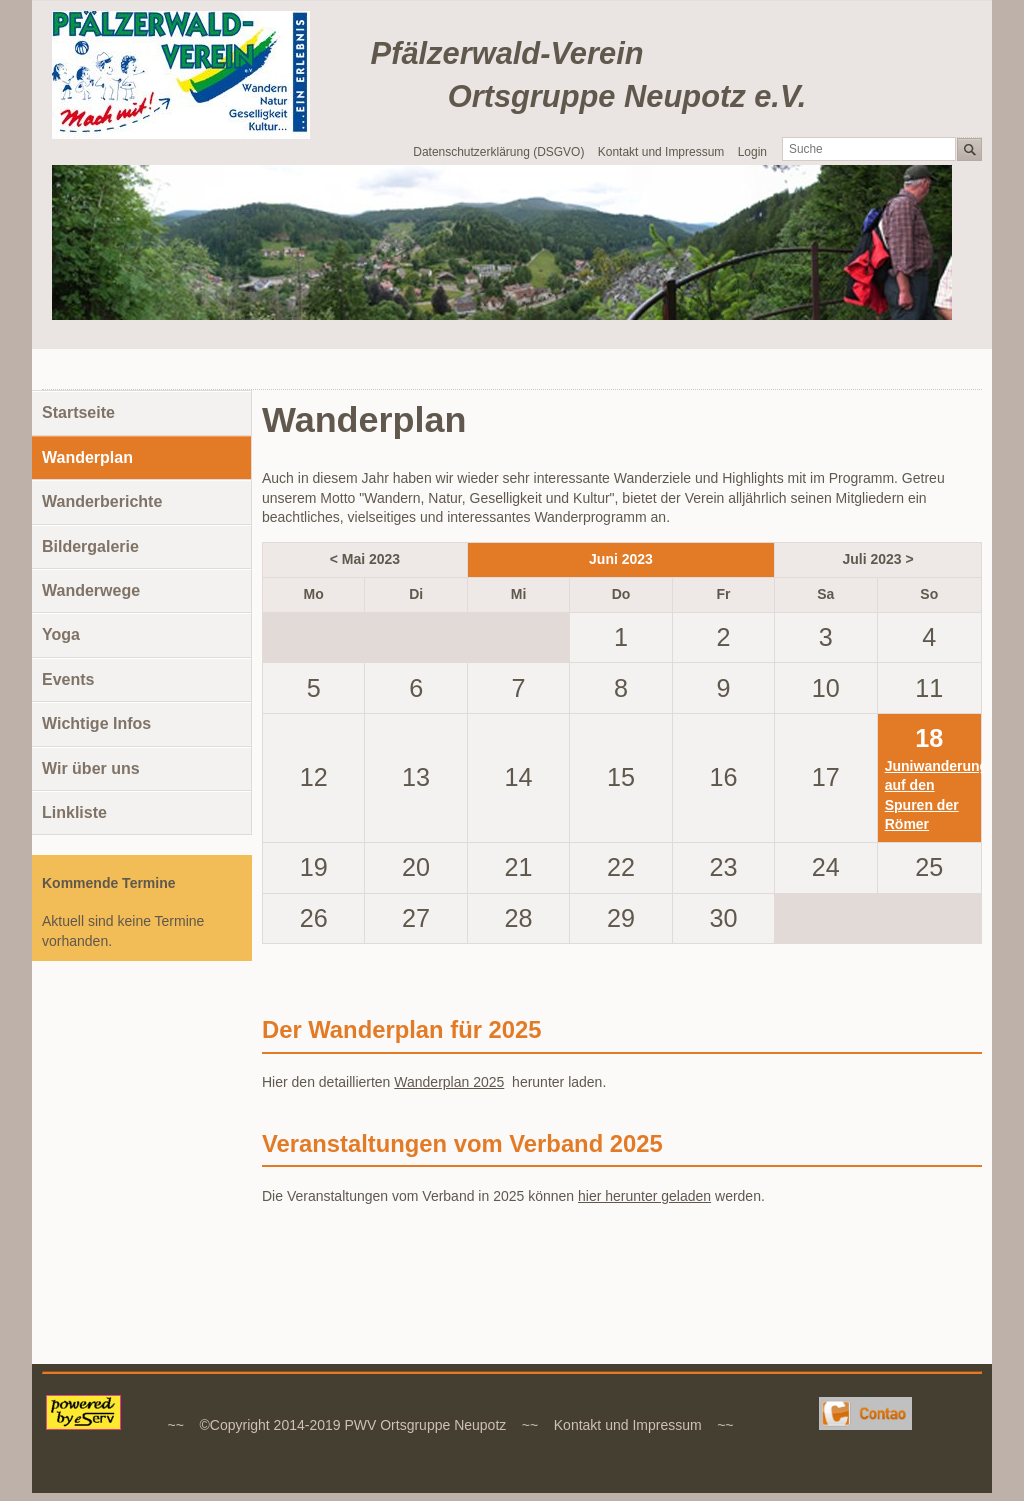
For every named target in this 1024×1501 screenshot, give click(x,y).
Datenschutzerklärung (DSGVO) (498, 152)
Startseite (78, 412)
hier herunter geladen (644, 1196)
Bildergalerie (90, 546)
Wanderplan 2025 (449, 1082)
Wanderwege (91, 590)
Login (752, 152)
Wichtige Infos (96, 723)
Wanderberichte (102, 501)
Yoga (61, 634)
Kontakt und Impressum (661, 152)
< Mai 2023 (365, 559)
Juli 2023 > (877, 559)
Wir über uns (91, 768)
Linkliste (74, 812)
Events (68, 679)
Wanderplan (87, 457)
